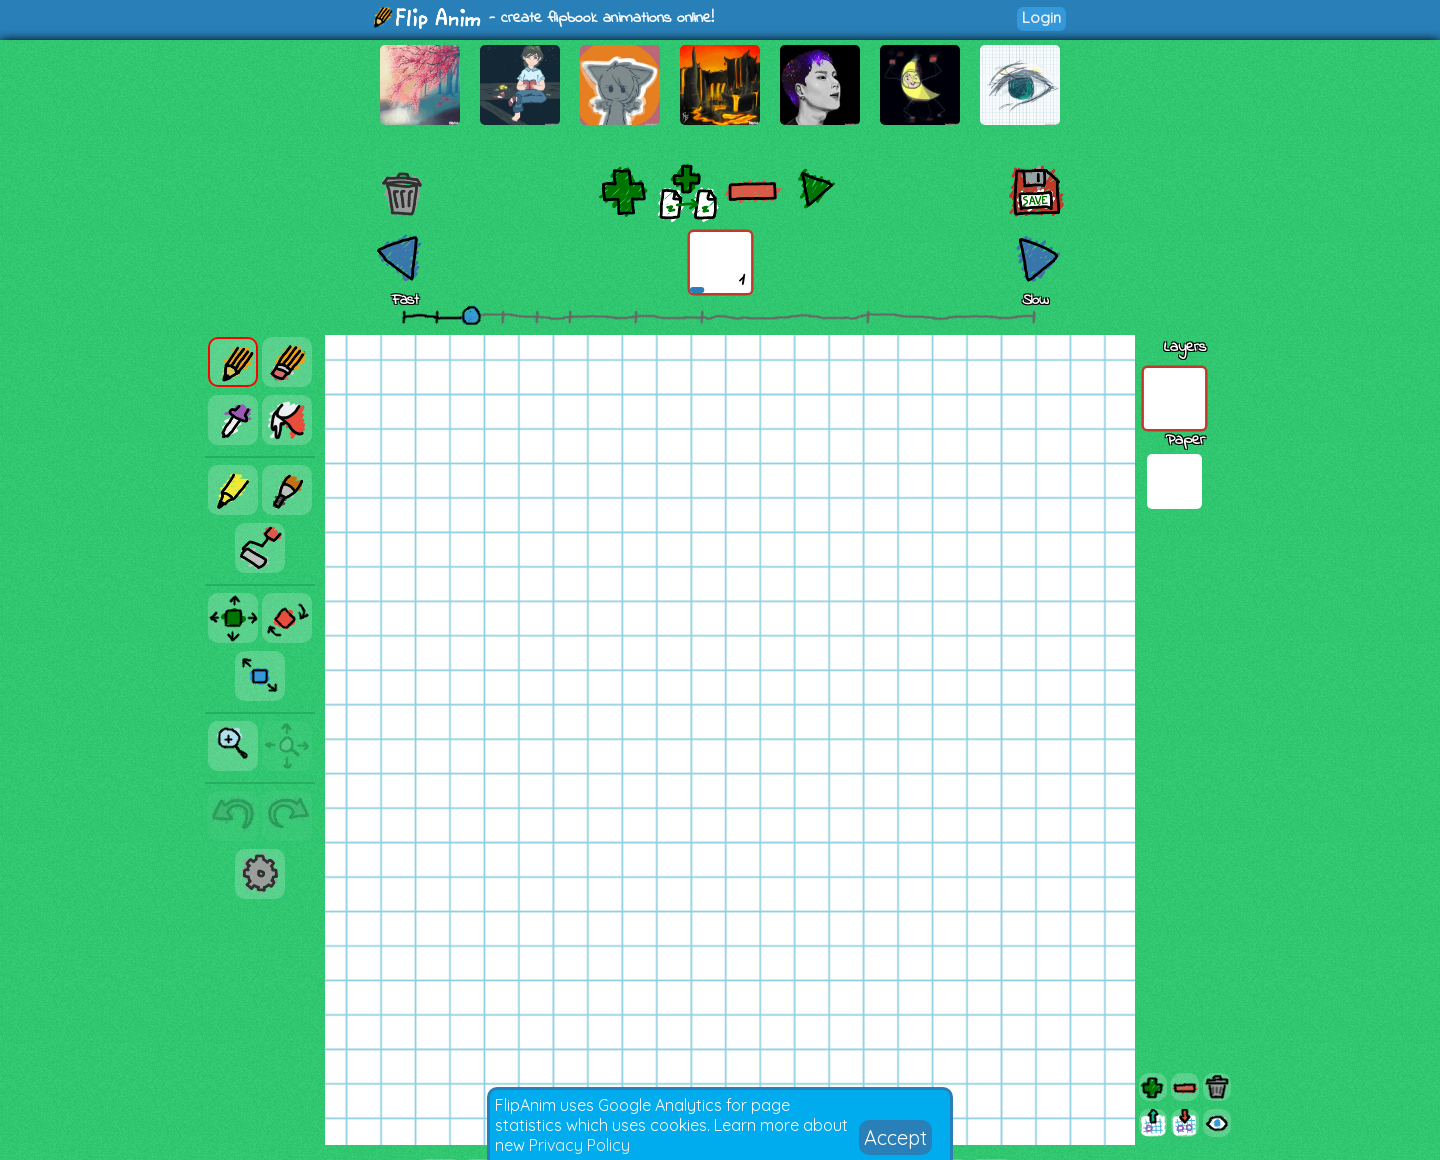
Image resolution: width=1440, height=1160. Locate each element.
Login (1041, 17)
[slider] (471, 315)
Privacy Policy (579, 1145)
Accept (895, 1137)
